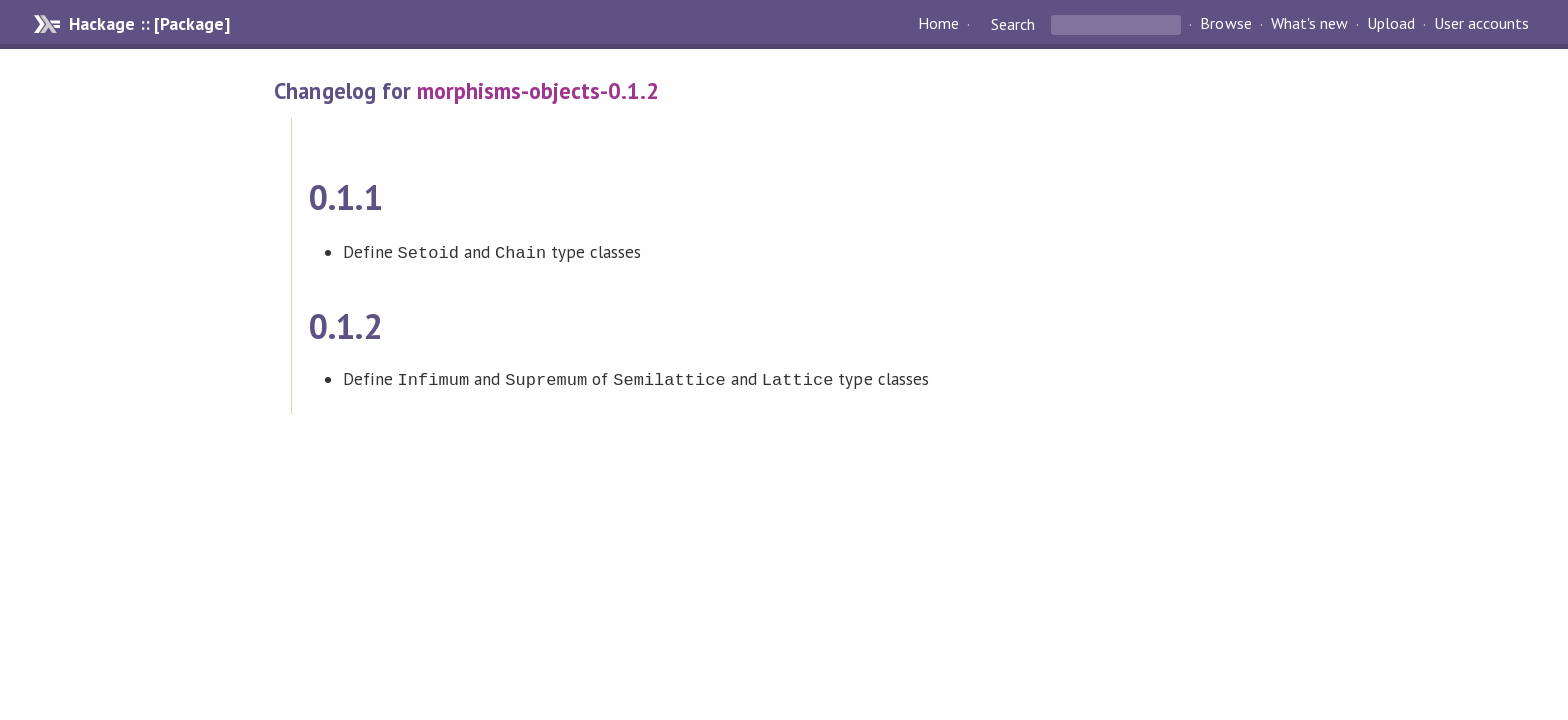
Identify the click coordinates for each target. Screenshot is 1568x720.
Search (1013, 24)
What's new (1309, 24)
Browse (1225, 24)
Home (938, 24)
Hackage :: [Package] (149, 24)
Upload (1391, 24)
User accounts (1481, 24)
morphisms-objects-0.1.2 (538, 90)
